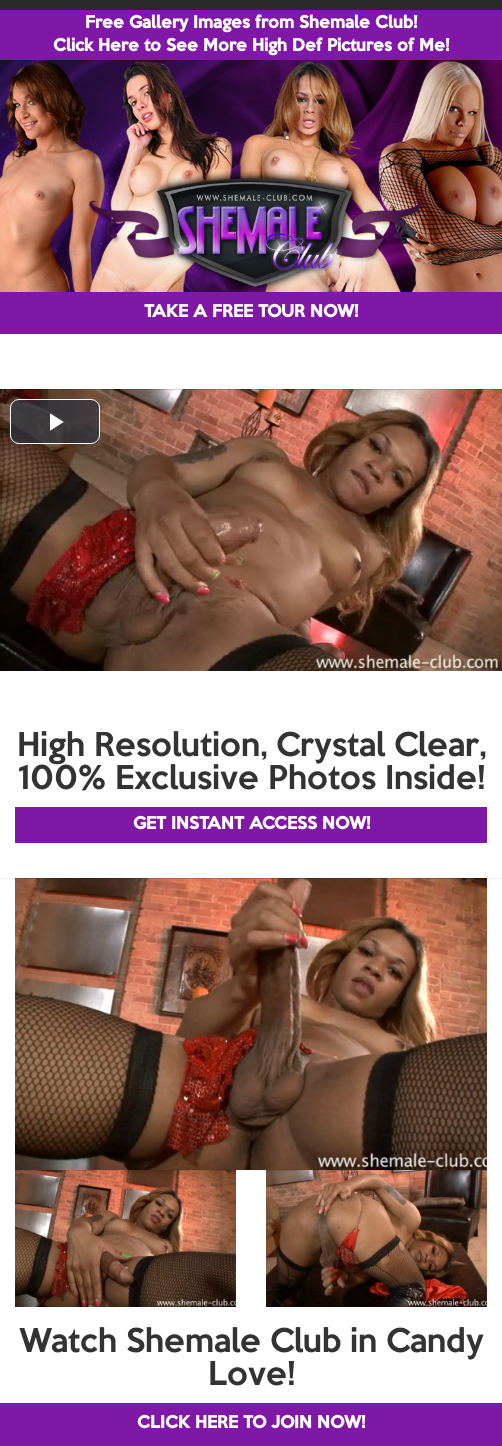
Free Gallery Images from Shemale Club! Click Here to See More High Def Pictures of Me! (251, 35)
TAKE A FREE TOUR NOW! (251, 312)
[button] (55, 421)
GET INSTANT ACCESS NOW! (251, 824)
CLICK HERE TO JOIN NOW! (251, 1423)
